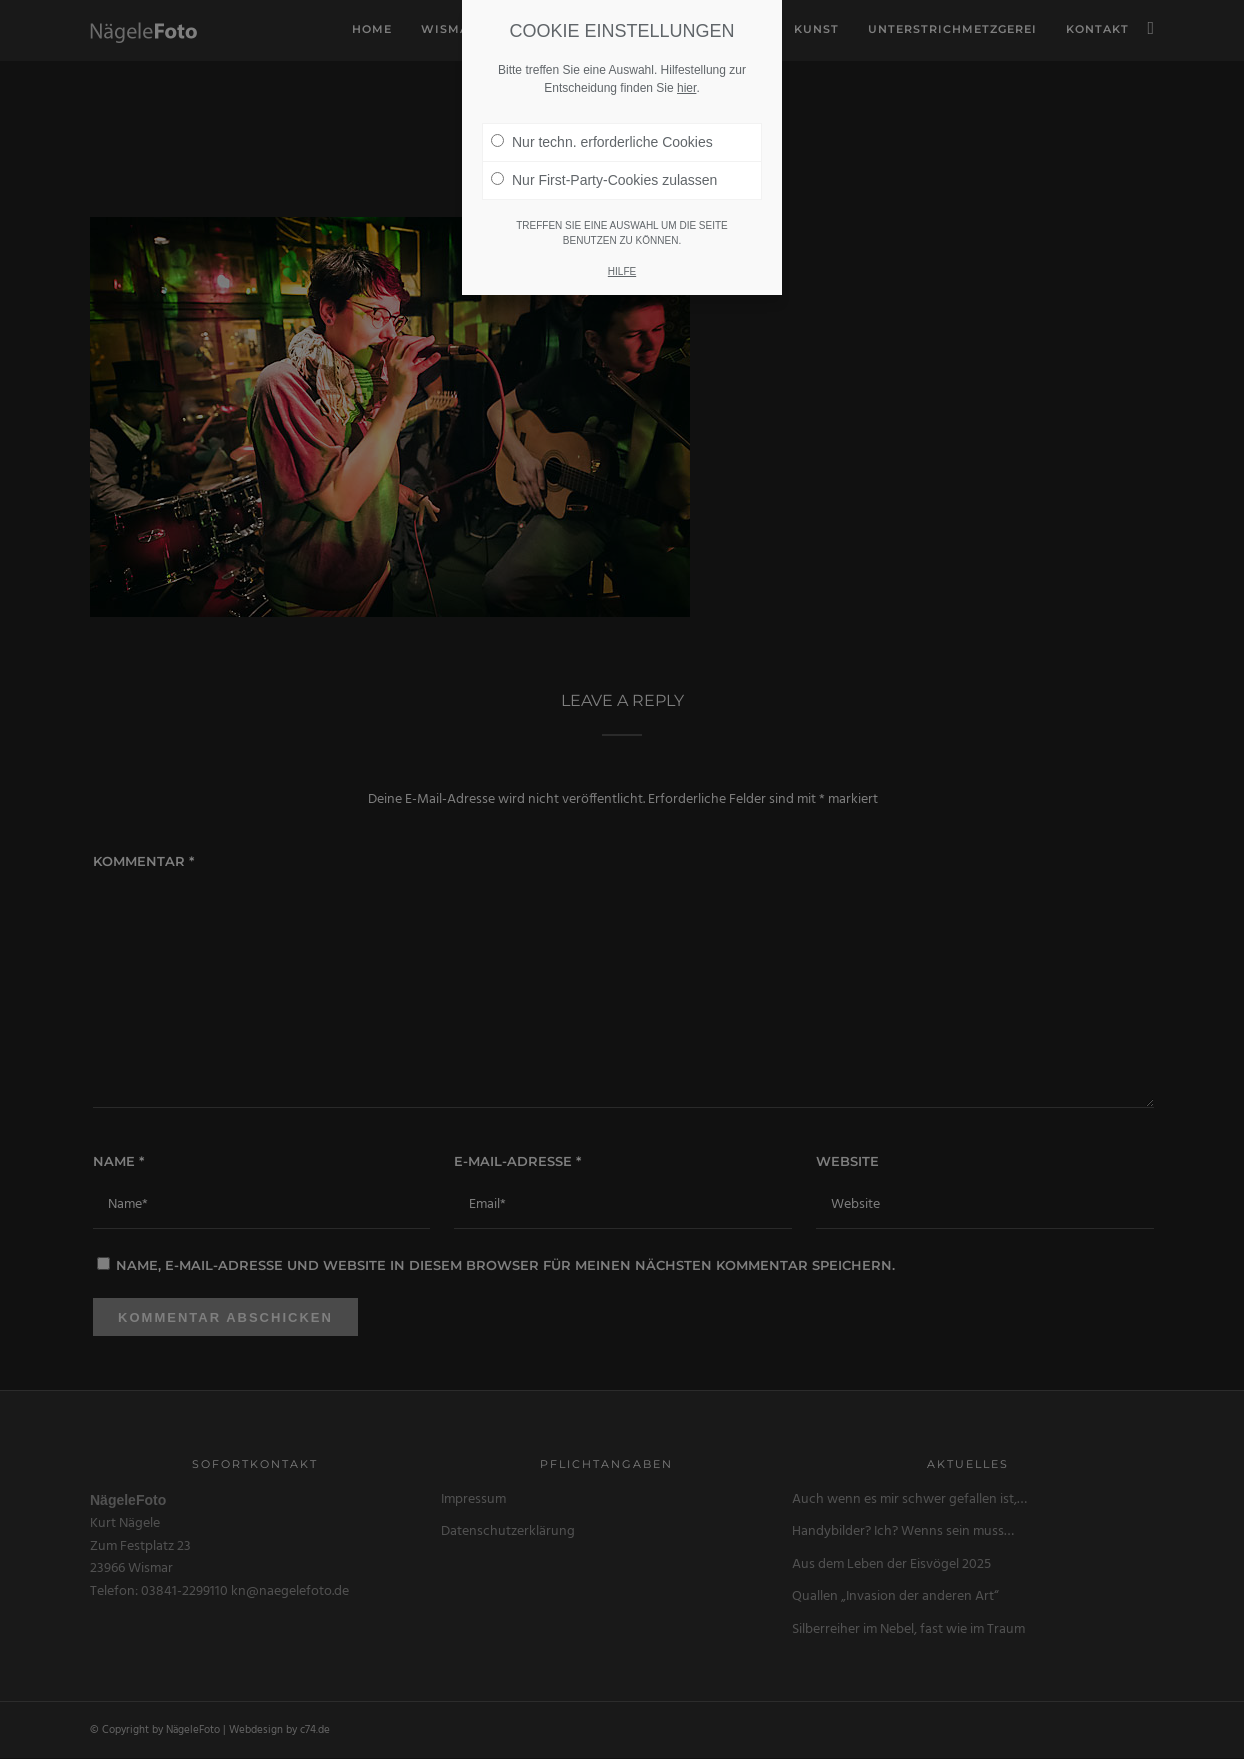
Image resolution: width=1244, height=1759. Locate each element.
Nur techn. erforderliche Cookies (602, 142)
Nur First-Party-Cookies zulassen (604, 180)
